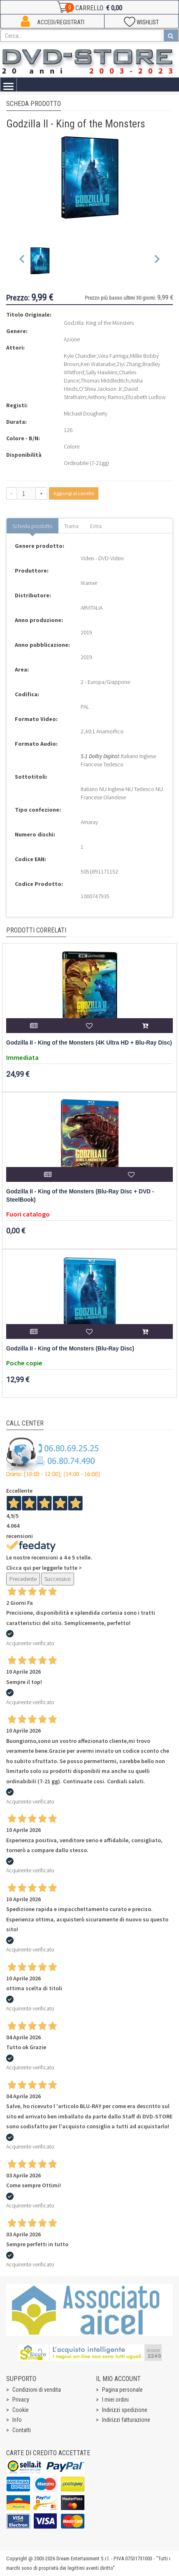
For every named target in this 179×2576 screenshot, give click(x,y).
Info (17, 2419)
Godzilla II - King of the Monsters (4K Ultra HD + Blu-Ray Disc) (89, 1043)
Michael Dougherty (85, 413)
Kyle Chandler (80, 355)
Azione (72, 339)
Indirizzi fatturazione (126, 2419)
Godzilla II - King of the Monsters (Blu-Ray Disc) (70, 1349)
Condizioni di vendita (36, 2389)
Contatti (21, 2430)
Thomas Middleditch (105, 380)
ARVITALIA (91, 607)
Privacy (20, 2399)
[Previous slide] (22, 261)
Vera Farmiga (113, 355)
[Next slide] (156, 261)
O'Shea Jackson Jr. (101, 388)
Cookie (20, 2410)
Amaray (89, 822)
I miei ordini (115, 2399)
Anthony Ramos (106, 397)
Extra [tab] (96, 526)
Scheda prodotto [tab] (32, 526)
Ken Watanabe (98, 364)
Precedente (23, 1579)
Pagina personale (122, 2389)
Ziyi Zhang (128, 364)
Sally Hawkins (101, 372)
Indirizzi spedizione (124, 2410)
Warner (89, 583)
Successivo (57, 1579)
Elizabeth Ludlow (146, 397)
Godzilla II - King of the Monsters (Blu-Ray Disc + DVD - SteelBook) (80, 1195)
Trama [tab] (71, 526)
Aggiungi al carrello (73, 493)
